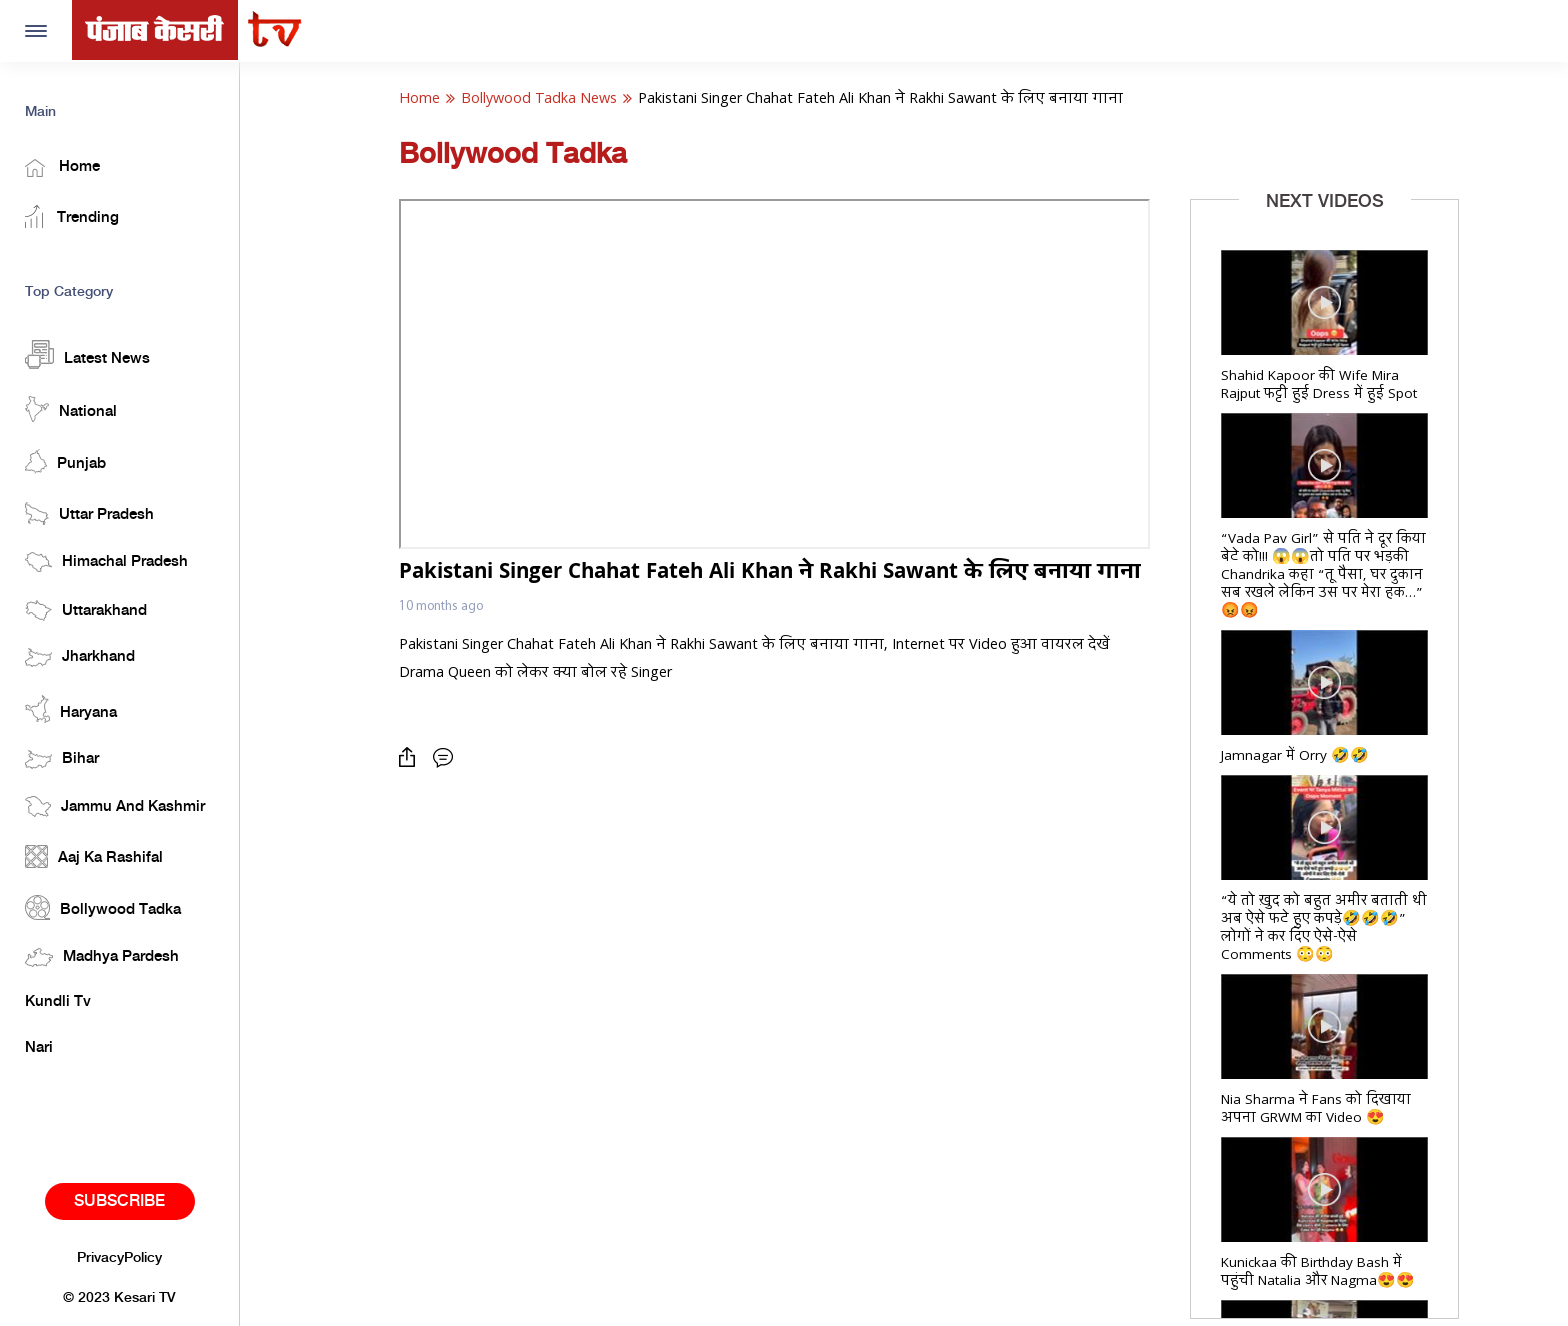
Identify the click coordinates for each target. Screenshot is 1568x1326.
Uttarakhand (86, 610)
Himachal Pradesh (106, 562)
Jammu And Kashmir (115, 806)
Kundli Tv (58, 1002)
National (71, 409)
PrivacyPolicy (119, 1258)
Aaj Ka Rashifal (94, 856)
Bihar (62, 759)
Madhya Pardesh (102, 957)
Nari (39, 1048)
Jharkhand (80, 657)
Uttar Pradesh (89, 513)
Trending (72, 216)
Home (62, 168)
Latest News (87, 354)
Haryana (71, 709)
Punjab (65, 461)
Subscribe (119, 1201)
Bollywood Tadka (103, 907)
